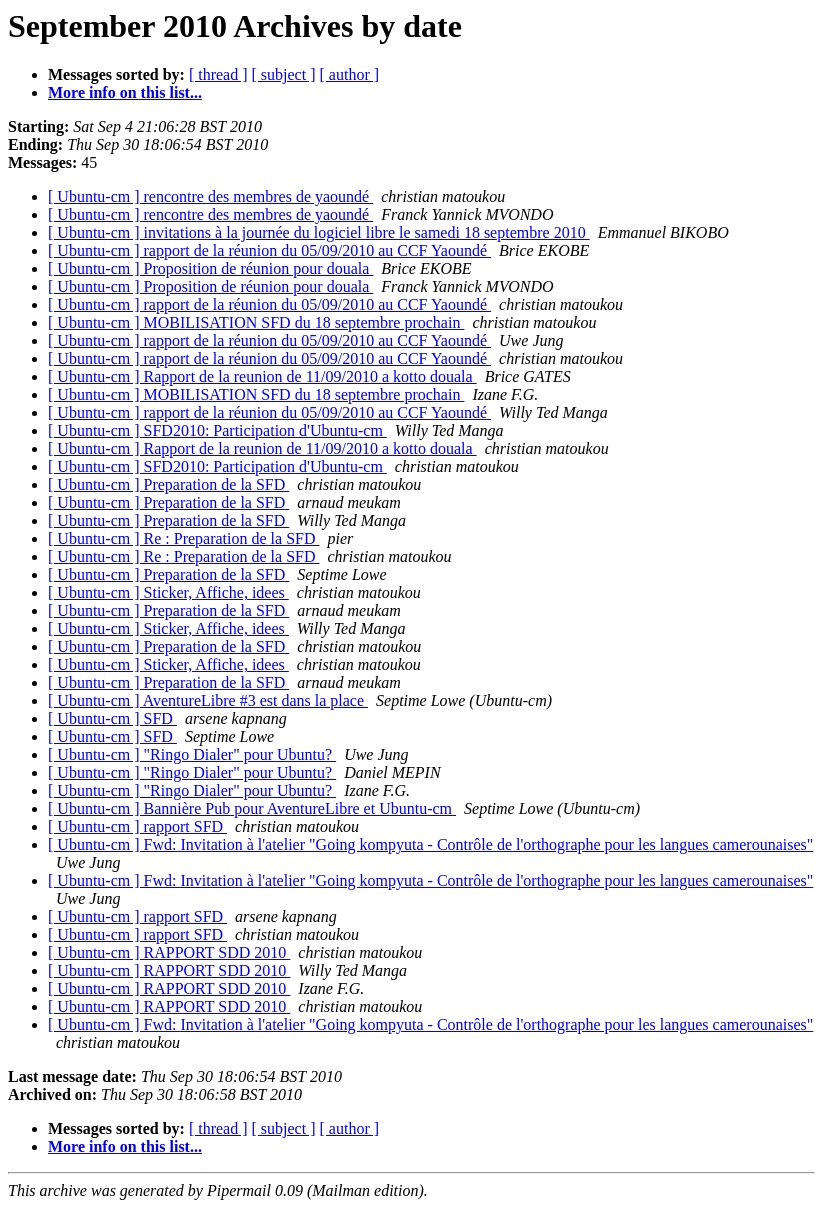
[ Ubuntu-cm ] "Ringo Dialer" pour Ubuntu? (192, 754)
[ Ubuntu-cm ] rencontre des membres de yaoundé (210, 196)
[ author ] (350, 74)
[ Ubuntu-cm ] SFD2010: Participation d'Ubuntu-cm (217, 430)
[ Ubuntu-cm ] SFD (112, 718)
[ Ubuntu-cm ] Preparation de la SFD (168, 484)
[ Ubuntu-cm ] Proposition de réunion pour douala (210, 268)
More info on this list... (125, 92)
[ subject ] (284, 74)
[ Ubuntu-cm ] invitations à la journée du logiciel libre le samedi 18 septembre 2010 (319, 232)
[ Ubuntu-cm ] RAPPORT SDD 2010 (169, 952)
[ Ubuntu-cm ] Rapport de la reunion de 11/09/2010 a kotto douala (262, 376)
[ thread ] (218, 74)
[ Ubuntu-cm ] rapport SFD (137, 826)
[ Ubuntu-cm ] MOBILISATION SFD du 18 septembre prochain (256, 322)
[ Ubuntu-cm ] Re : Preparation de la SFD (184, 538)
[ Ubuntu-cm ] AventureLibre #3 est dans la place (208, 700)
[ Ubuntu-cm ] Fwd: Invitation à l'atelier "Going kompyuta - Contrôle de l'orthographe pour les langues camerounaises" (430, 844)
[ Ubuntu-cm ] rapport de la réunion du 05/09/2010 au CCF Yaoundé (269, 250)
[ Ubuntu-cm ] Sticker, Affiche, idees (168, 592)
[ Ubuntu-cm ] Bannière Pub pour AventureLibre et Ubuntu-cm (252, 808)
